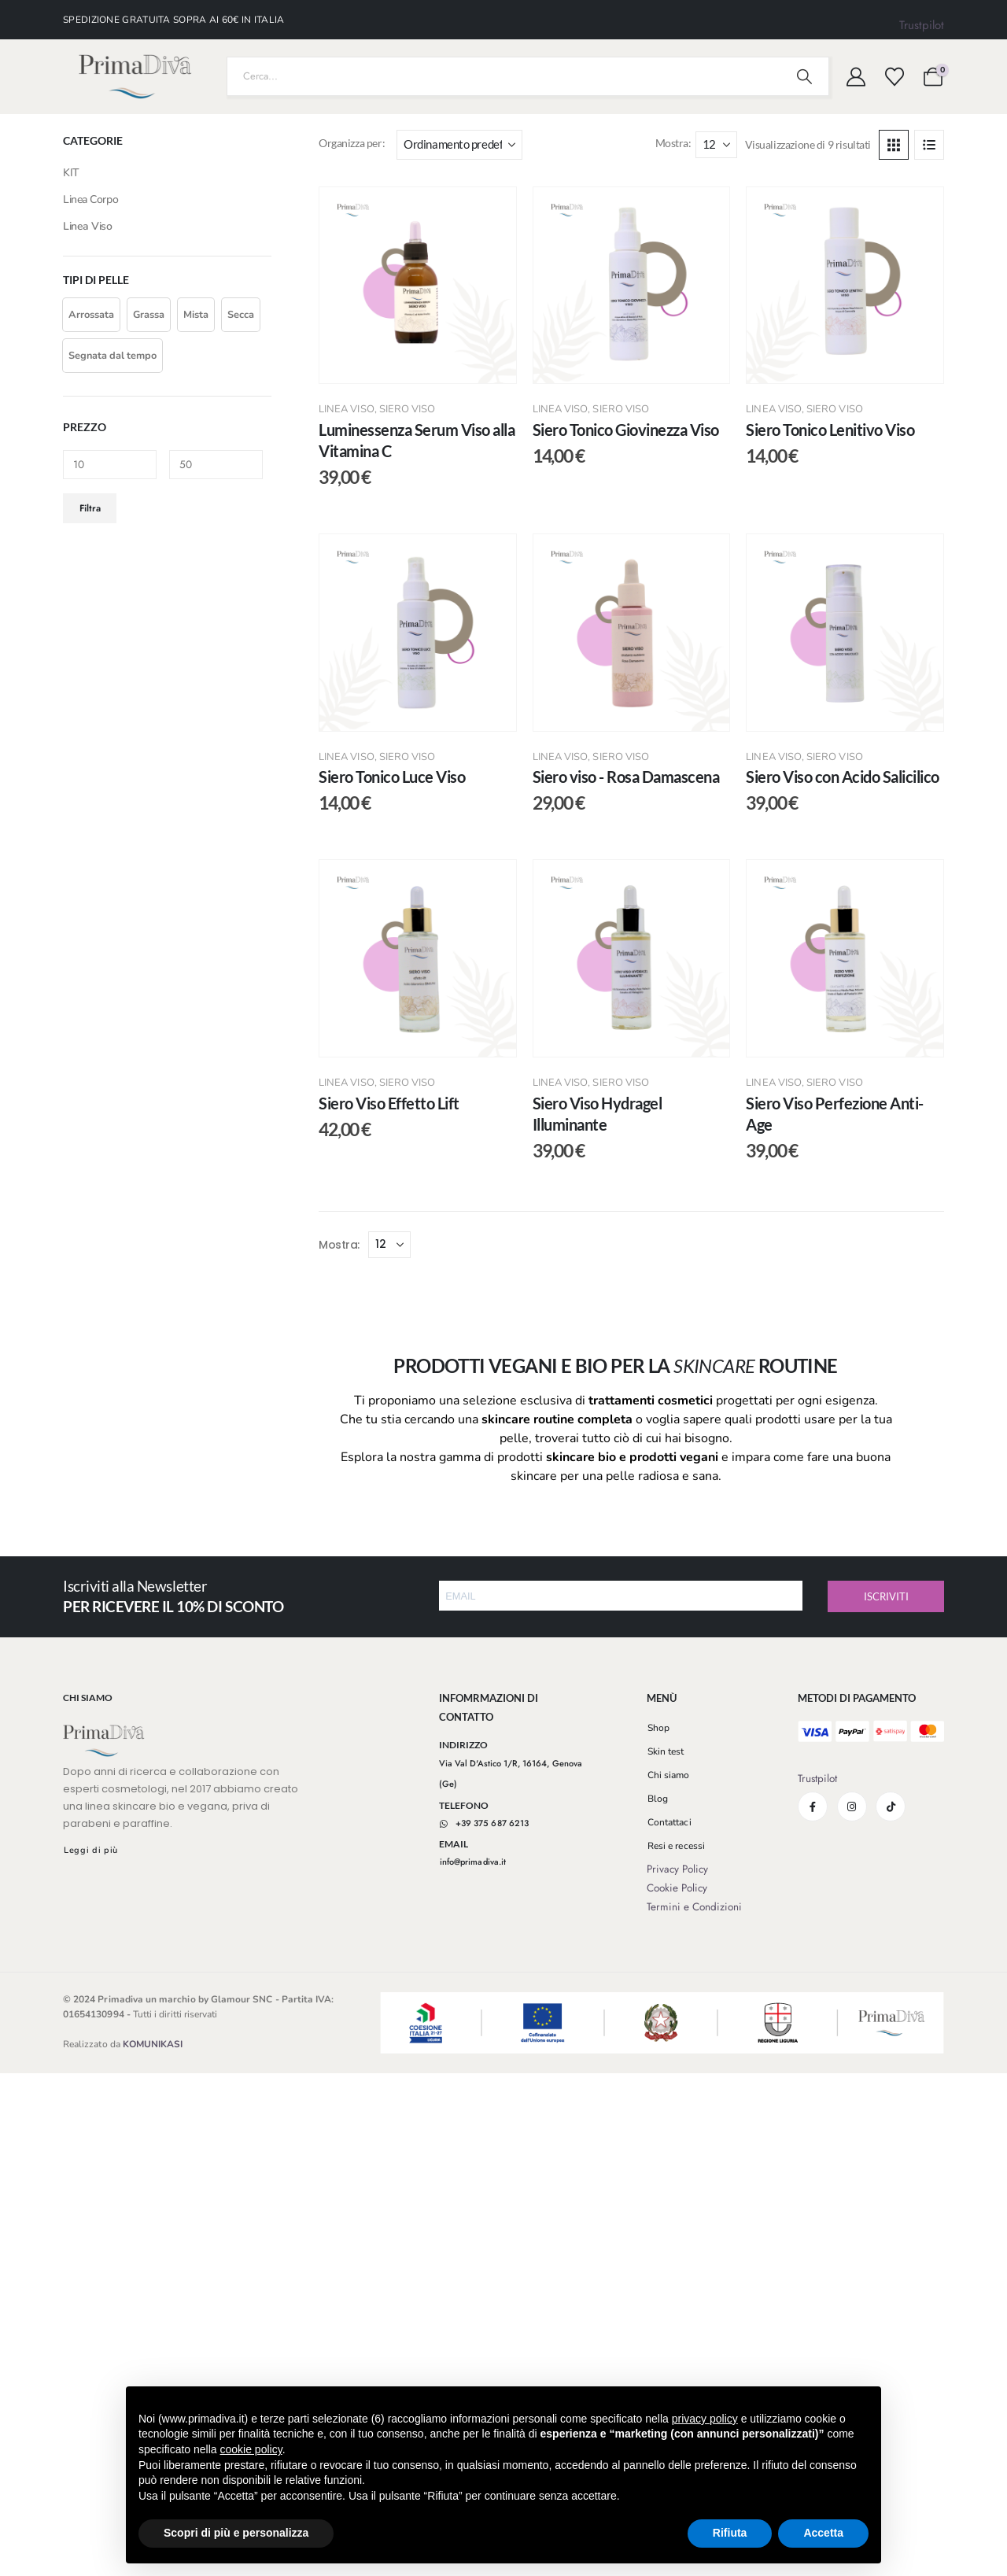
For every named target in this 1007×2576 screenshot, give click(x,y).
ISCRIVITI (886, 1596)
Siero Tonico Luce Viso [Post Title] (392, 776)
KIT (71, 172)
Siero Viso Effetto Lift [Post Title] (389, 1103)
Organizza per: (352, 142)
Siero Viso (407, 409)
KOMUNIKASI (153, 2044)
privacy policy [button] (705, 2418)
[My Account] (856, 77)
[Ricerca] (804, 76)
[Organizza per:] (459, 145)
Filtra (90, 508)
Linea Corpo (90, 199)
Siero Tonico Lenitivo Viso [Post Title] (830, 429)
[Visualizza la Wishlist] (894, 77)
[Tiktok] (891, 1806)
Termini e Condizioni (694, 1906)
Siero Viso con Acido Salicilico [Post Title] (842, 776)
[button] (894, 145)
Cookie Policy (677, 1887)
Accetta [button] (823, 2532)
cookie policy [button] (251, 2449)
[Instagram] (852, 1806)
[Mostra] (716, 144)
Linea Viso (346, 409)
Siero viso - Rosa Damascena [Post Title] (626, 776)
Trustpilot (921, 25)
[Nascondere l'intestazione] (135, 76)
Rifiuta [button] (730, 2532)
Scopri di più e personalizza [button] (236, 2532)
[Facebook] (813, 1806)
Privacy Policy (677, 1869)
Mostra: (673, 142)
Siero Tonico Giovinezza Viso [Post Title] (626, 429)
